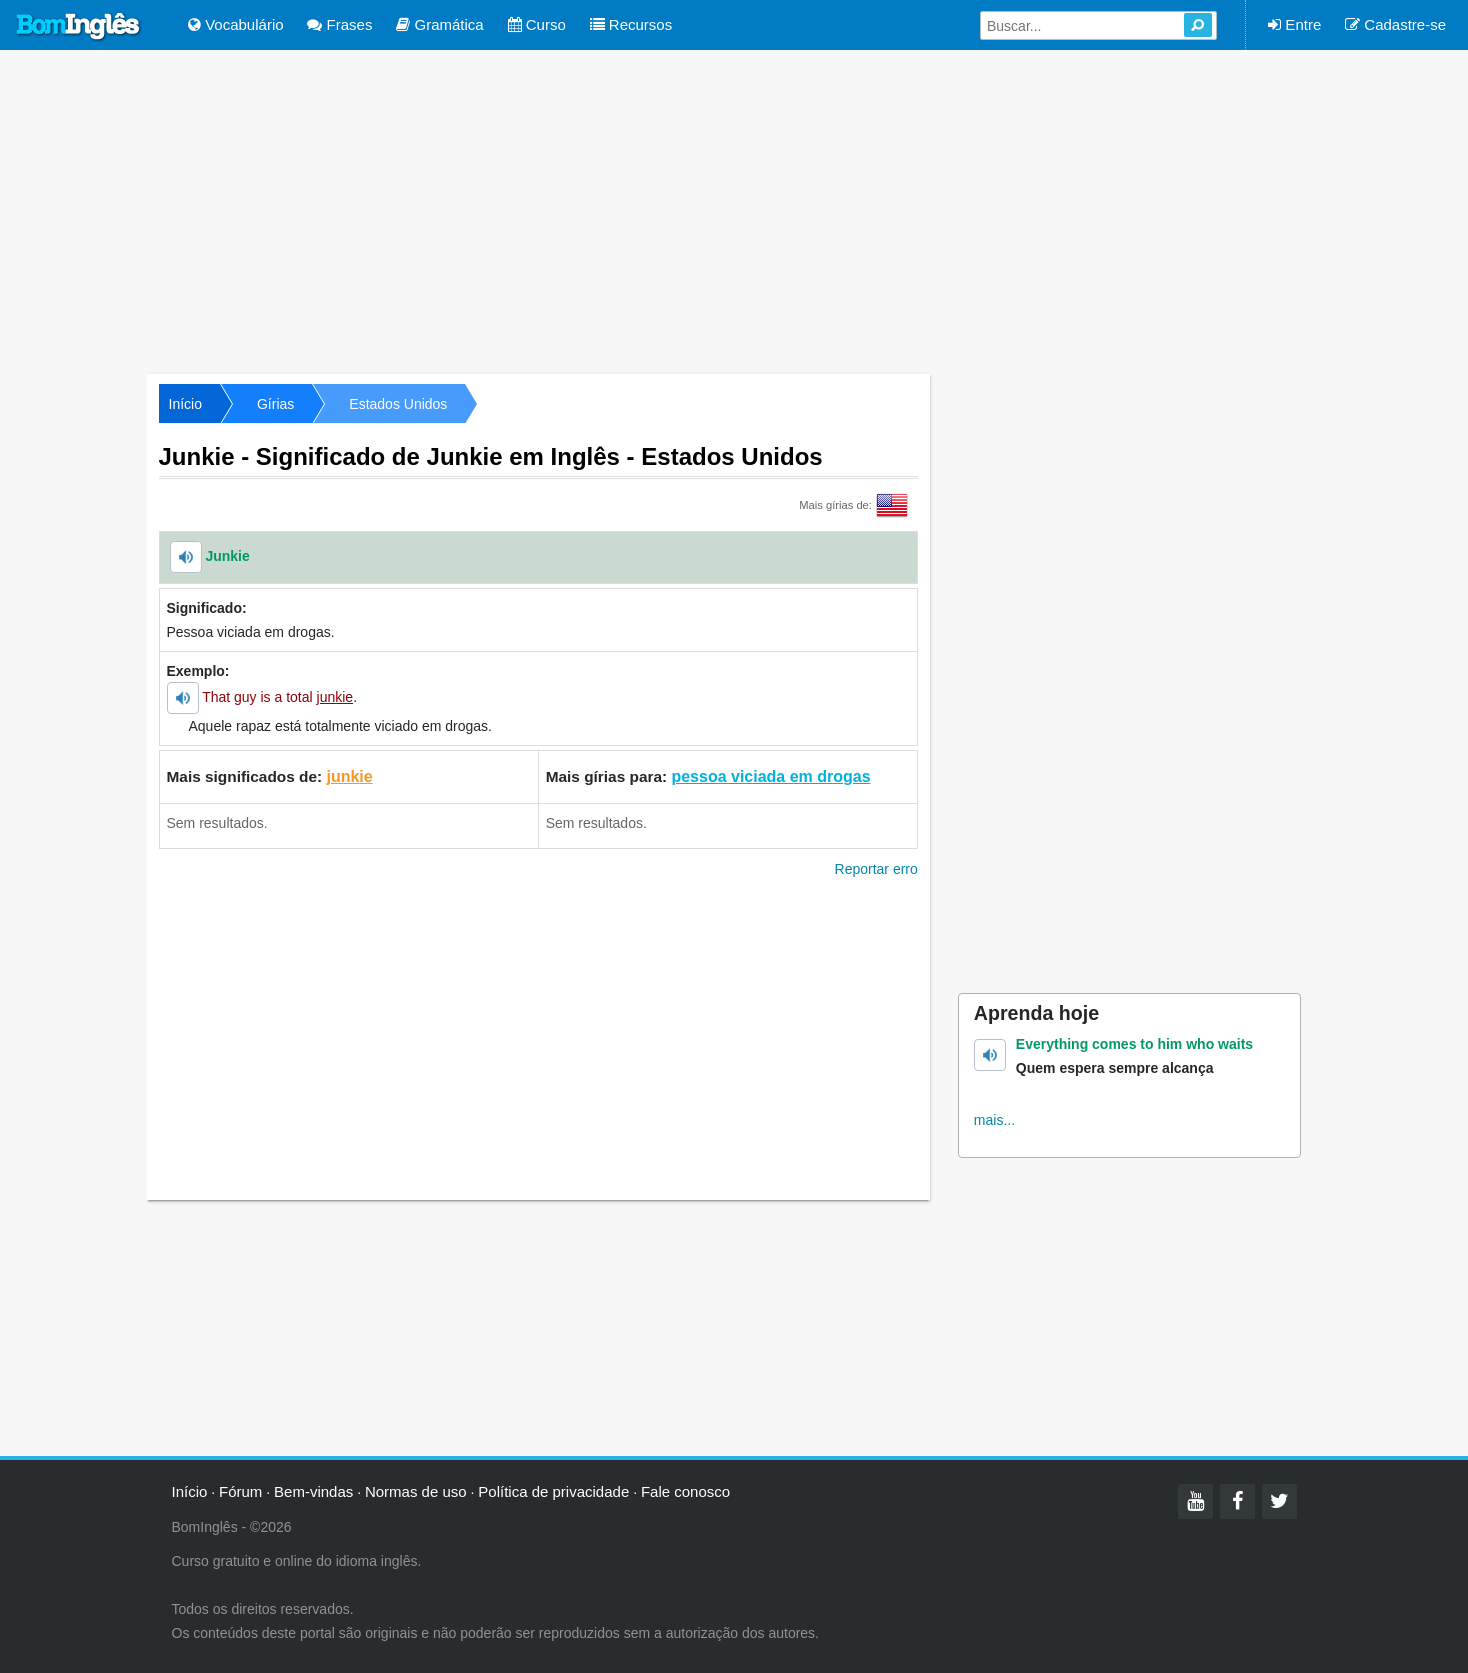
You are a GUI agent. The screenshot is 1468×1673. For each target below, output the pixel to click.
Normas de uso (416, 1491)
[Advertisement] (734, 210)
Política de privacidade (553, 1491)
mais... (994, 1120)
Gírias (275, 404)
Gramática (439, 24)
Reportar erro (876, 869)
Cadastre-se (1395, 24)
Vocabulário (236, 24)
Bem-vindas (313, 1491)
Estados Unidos (398, 404)
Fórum (240, 1491)
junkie (349, 776)
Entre (1294, 24)
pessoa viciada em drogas (770, 776)
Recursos (631, 24)
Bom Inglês (79, 27)
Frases (339, 24)
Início (185, 404)
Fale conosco (685, 1491)
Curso (537, 24)
